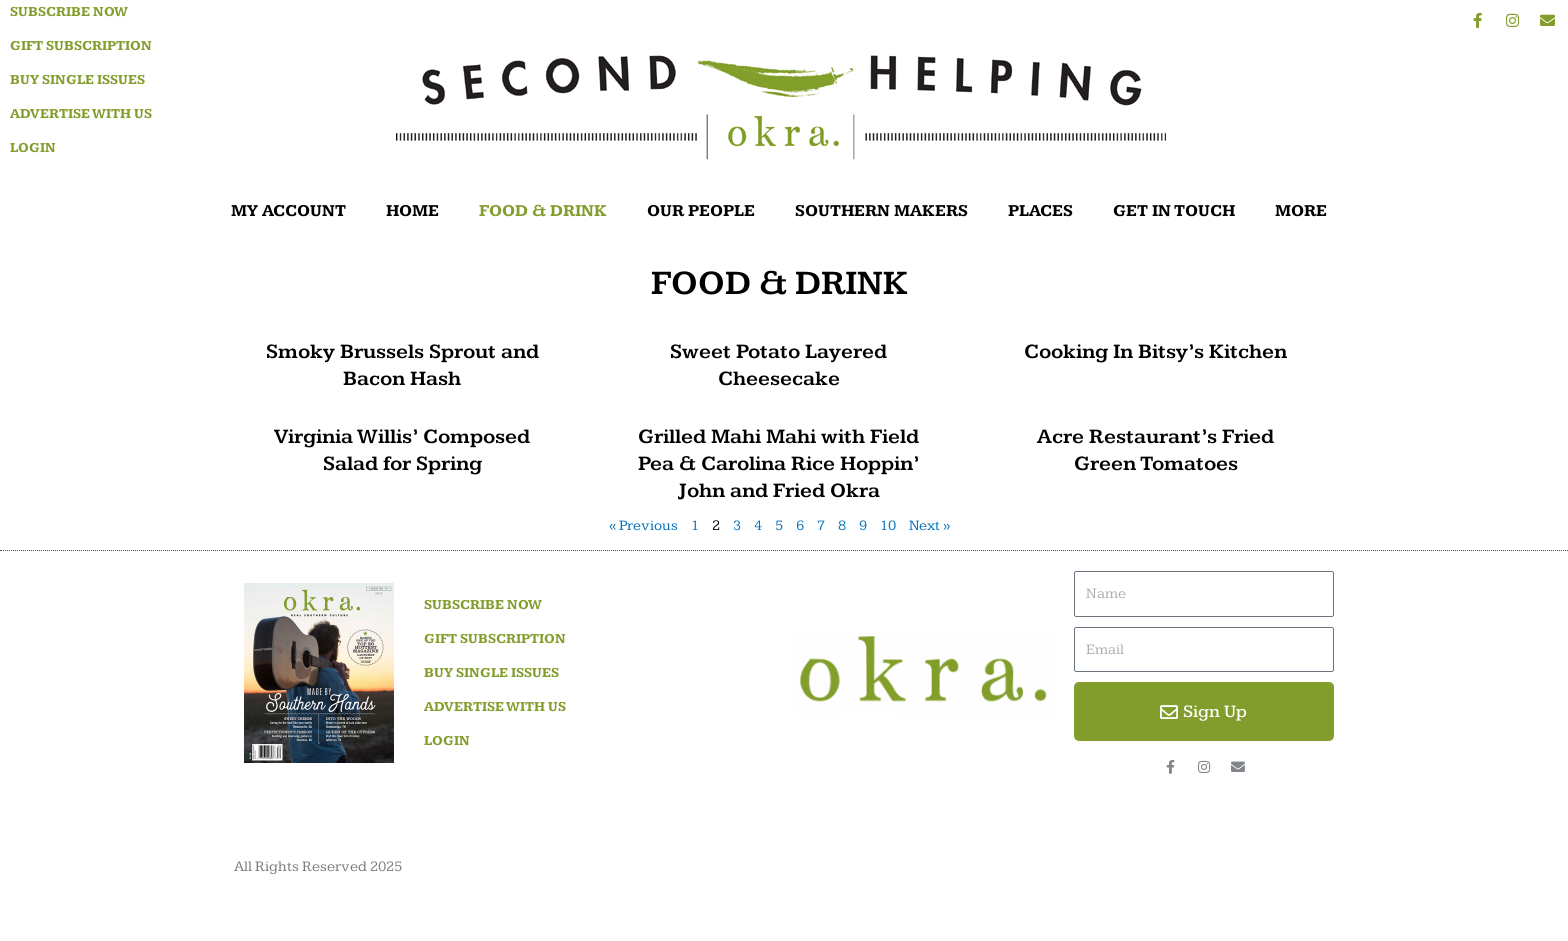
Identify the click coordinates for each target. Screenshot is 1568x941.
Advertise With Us (81, 114)
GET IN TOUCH (1174, 211)
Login (33, 148)
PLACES (1040, 211)
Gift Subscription (81, 46)
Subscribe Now (69, 12)
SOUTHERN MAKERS (881, 211)
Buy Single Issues (77, 80)
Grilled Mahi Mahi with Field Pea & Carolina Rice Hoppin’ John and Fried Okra (778, 464)
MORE (1306, 211)
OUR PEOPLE (701, 211)
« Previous (643, 525)
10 (888, 525)
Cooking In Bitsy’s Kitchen (1155, 351)
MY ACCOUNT (288, 211)
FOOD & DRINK (543, 211)
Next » (930, 525)
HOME (412, 211)
